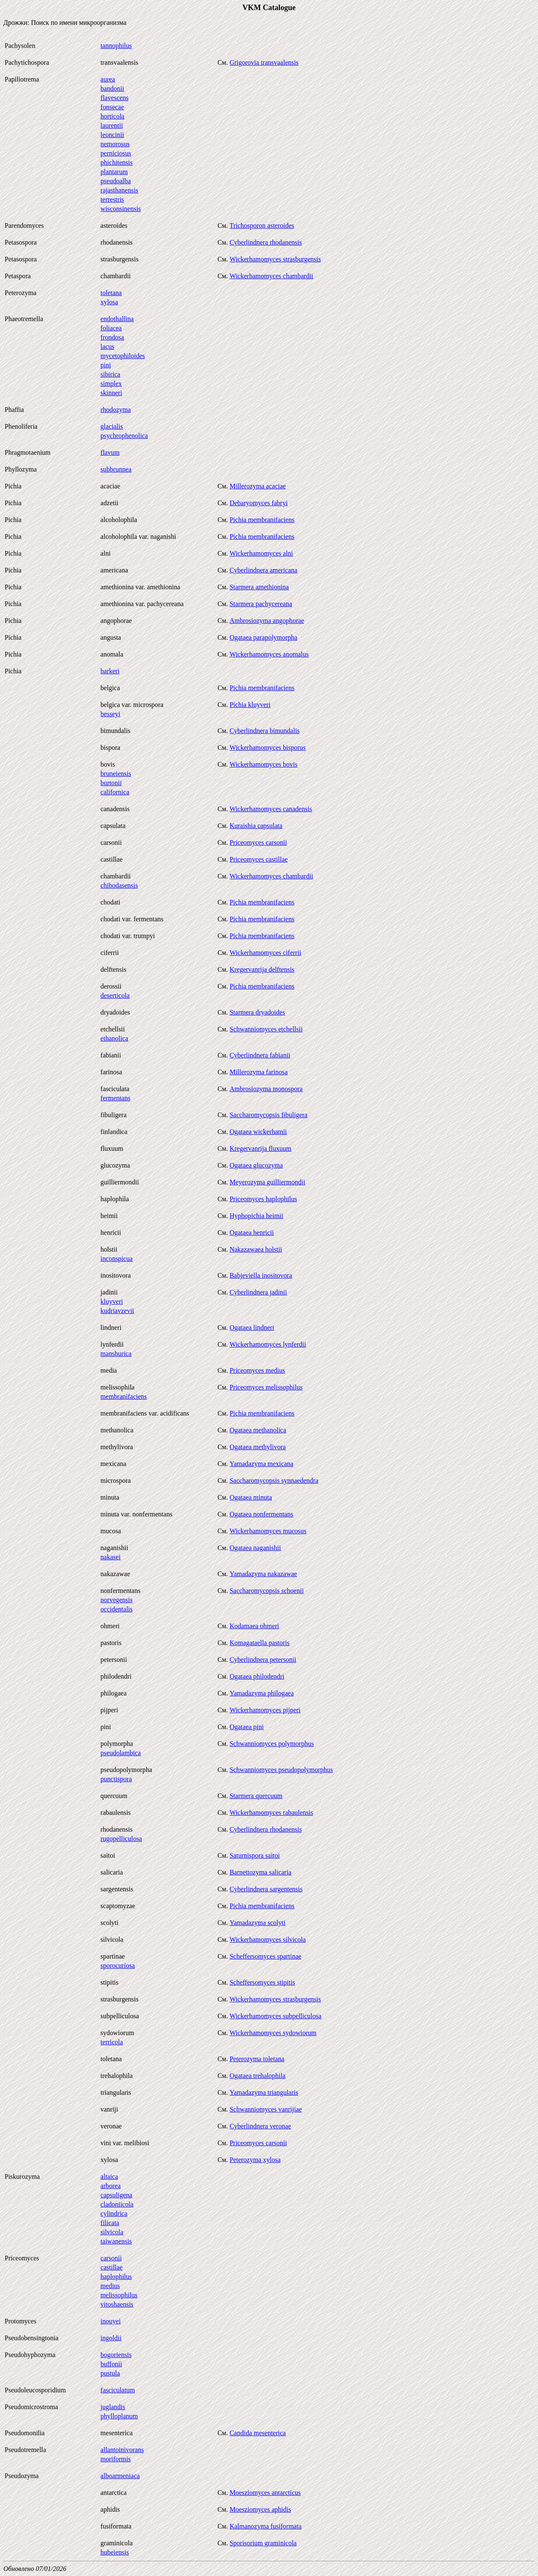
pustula (110, 2373)
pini (105, 365)
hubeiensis (114, 2552)
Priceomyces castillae (258, 859)
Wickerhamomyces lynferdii (267, 1344)
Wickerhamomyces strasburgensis (275, 259)
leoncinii (112, 134)
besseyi (110, 713)
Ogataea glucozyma (256, 1165)
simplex (111, 383)
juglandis (112, 2406)
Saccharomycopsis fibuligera (268, 1114)
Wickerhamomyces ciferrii (265, 952)
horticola (112, 116)
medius (110, 2285)
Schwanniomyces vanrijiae (265, 2109)
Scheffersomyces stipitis (262, 1982)
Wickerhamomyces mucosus (267, 1531)
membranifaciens (123, 1396)
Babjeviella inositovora (260, 1275)
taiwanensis (116, 2241)
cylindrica (113, 2213)
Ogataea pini (246, 1726)
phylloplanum (119, 2416)
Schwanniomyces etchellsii (266, 1029)
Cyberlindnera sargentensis (265, 1889)
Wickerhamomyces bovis (263, 764)
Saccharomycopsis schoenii (266, 1590)
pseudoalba (115, 181)
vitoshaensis (116, 2304)
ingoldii (110, 2337)
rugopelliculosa (121, 1838)
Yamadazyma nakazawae (263, 1573)
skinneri (111, 392)
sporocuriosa (117, 1965)
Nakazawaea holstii (255, 1249)
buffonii (111, 2364)
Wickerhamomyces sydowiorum (272, 2032)
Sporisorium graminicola (263, 2543)
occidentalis (116, 1609)
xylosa (109, 302)
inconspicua (116, 1258)
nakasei (110, 1557)
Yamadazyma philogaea (261, 1693)
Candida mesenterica (257, 2432)
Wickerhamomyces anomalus (269, 654)
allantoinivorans (122, 2449)
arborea (110, 2185)
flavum (109, 452)
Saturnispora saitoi (254, 1855)
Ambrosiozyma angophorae (266, 620)
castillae (111, 2267)
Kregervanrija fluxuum (260, 1148)
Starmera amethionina (259, 587)
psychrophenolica (124, 435)
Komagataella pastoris (259, 1642)
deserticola (114, 995)
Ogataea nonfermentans (261, 1514)
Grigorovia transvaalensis (263, 62)
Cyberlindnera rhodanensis (265, 242)
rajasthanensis (119, 190)
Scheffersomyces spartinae (265, 1956)
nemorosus (114, 144)
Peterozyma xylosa (254, 2159)
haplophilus (116, 2276)
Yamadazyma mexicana (261, 1463)
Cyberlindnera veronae (260, 2126)
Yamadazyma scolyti (257, 1922)
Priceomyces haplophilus (263, 1198)
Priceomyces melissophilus (266, 1387)
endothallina (117, 318)
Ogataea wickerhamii (258, 1131)
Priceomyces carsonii (258, 842)
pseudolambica (120, 1752)
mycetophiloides (122, 355)
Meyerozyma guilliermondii (267, 1182)
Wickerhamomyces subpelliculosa (275, 2016)
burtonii (111, 782)
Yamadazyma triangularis (263, 2092)
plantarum (114, 171)
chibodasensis (119, 885)
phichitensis (116, 162)
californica (114, 792)
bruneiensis (115, 773)
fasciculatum (117, 2390)
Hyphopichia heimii (256, 1215)
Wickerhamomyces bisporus (267, 747)
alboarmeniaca (120, 2475)
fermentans (115, 1098)
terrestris (112, 199)
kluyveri (111, 1301)
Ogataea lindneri (251, 1327)
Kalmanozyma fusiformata (265, 2526)
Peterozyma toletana (256, 2058)
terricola (111, 2042)
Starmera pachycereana (260, 603)
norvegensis (116, 1599)
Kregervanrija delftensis (261, 969)
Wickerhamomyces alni (261, 553)
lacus (107, 346)
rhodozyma (115, 409)
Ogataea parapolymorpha (263, 637)
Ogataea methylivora (257, 1446)
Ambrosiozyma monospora (266, 1088)
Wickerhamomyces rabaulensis (271, 1812)
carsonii (111, 2258)
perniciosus (115, 153)
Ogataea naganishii (255, 1547)
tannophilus (116, 45)
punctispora (116, 1778)
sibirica (110, 374)
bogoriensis (116, 2354)
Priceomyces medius (257, 1370)
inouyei (110, 2321)
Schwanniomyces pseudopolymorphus (281, 1769)
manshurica (116, 1353)
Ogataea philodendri (256, 1676)
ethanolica (114, 1038)
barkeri (109, 671)
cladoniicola (116, 2204)
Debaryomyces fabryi (258, 502)
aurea (107, 79)
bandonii (112, 88)
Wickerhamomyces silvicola (267, 1939)
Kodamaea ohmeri (254, 1625)
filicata (109, 2222)
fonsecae (112, 107)
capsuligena (116, 2195)
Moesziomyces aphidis (260, 2509)
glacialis (111, 426)
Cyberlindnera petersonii (262, 1659)
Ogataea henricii (251, 1232)
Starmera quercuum (255, 1795)
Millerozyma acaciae (257, 486)
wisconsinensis (120, 208)
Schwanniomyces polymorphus (271, 1743)
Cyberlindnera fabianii (259, 1055)
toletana (111, 292)
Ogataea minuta (250, 1497)
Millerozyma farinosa (258, 1072)
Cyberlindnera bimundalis (264, 730)
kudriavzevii (117, 1310)
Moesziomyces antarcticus (265, 2492)
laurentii (111, 125)
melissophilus (118, 2295)
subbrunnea (116, 469)
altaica (109, 2176)
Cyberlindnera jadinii (258, 1292)
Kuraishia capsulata (255, 825)
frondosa (112, 337)
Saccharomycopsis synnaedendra (273, 1480)
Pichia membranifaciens (261, 519)
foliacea (111, 328)
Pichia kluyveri (249, 704)
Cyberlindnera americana (263, 570)
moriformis (115, 2459)
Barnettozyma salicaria (260, 1872)
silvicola (111, 2232)
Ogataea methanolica (257, 1430)
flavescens (114, 97)
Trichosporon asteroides (261, 225)
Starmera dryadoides (257, 1012)
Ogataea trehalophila (257, 2075)
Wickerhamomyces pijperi (265, 1710)
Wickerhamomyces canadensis (270, 808)
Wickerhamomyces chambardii (271, 275)
